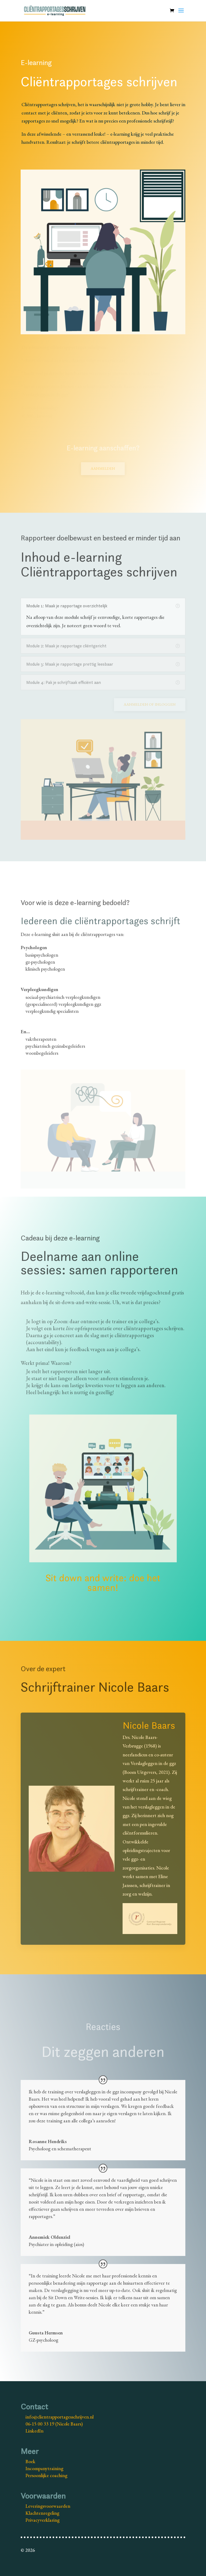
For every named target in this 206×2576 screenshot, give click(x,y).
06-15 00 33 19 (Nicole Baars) (54, 2424)
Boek (30, 2461)
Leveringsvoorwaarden (47, 2506)
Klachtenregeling (42, 2513)
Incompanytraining (44, 2468)
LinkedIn (34, 2431)
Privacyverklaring (42, 2520)
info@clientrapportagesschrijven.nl (59, 2417)
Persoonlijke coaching (46, 2475)
